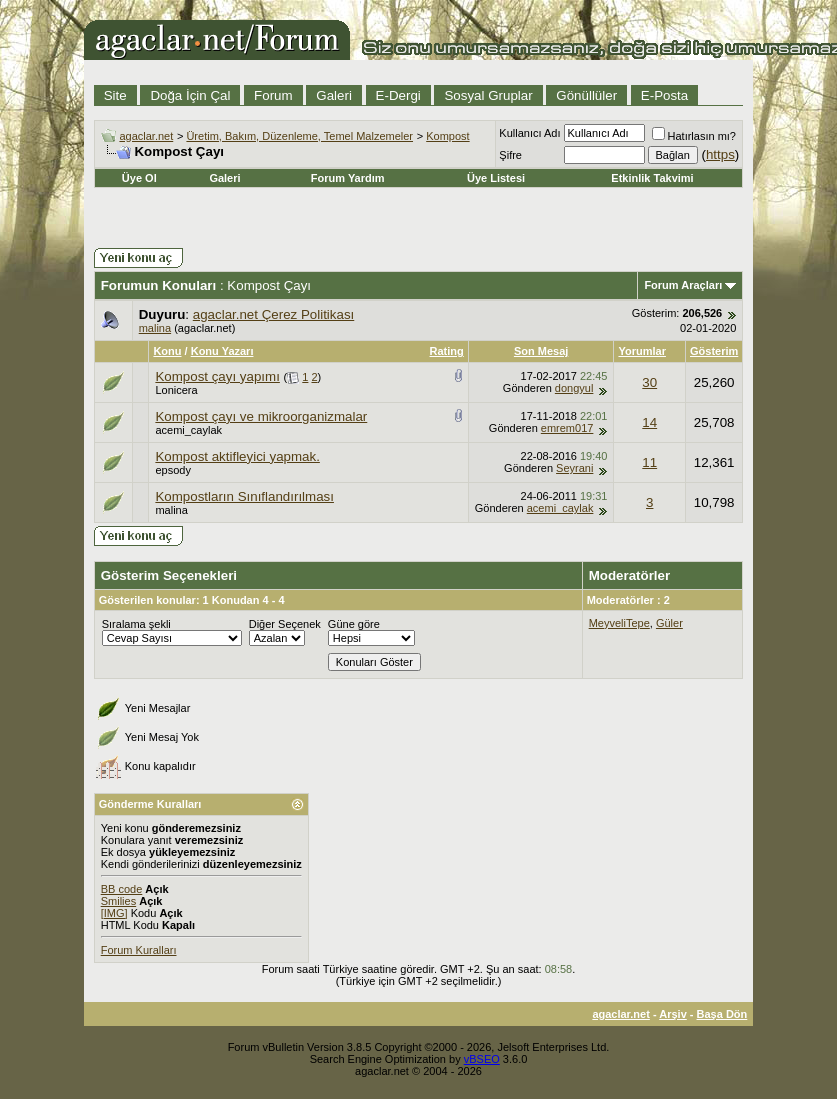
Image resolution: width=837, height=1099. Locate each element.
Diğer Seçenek (285, 624)
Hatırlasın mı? (694, 136)
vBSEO (482, 1059)
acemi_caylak (188, 430)
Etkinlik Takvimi (652, 178)
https (720, 154)
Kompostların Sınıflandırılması (244, 496)
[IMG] (114, 913)
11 (649, 462)
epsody (172, 470)
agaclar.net (146, 136)
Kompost (447, 136)
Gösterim (714, 351)
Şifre (510, 155)
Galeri (334, 95)
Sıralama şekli (136, 624)
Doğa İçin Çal (190, 95)
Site (115, 95)
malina (155, 328)
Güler (669, 623)
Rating (447, 351)
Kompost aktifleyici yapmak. (237, 456)
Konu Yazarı (222, 351)
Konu (167, 351)
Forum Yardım (348, 178)
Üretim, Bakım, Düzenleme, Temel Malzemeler (299, 136)
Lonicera (176, 390)
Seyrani (574, 468)
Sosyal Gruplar (488, 95)
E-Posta (664, 95)
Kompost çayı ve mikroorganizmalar (261, 416)
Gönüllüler (586, 95)
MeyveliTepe (619, 623)
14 (649, 422)
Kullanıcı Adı (529, 133)
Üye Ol (139, 178)
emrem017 (567, 428)
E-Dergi (398, 95)
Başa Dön (722, 1014)
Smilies (118, 901)
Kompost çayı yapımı (217, 376)
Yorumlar (641, 351)
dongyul (574, 388)
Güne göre (354, 624)
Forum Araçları (683, 285)
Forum (273, 95)
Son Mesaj (541, 351)
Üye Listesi (496, 178)
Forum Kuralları (139, 950)
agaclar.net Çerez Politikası (274, 314)
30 (649, 382)
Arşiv (673, 1014)
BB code (122, 889)
